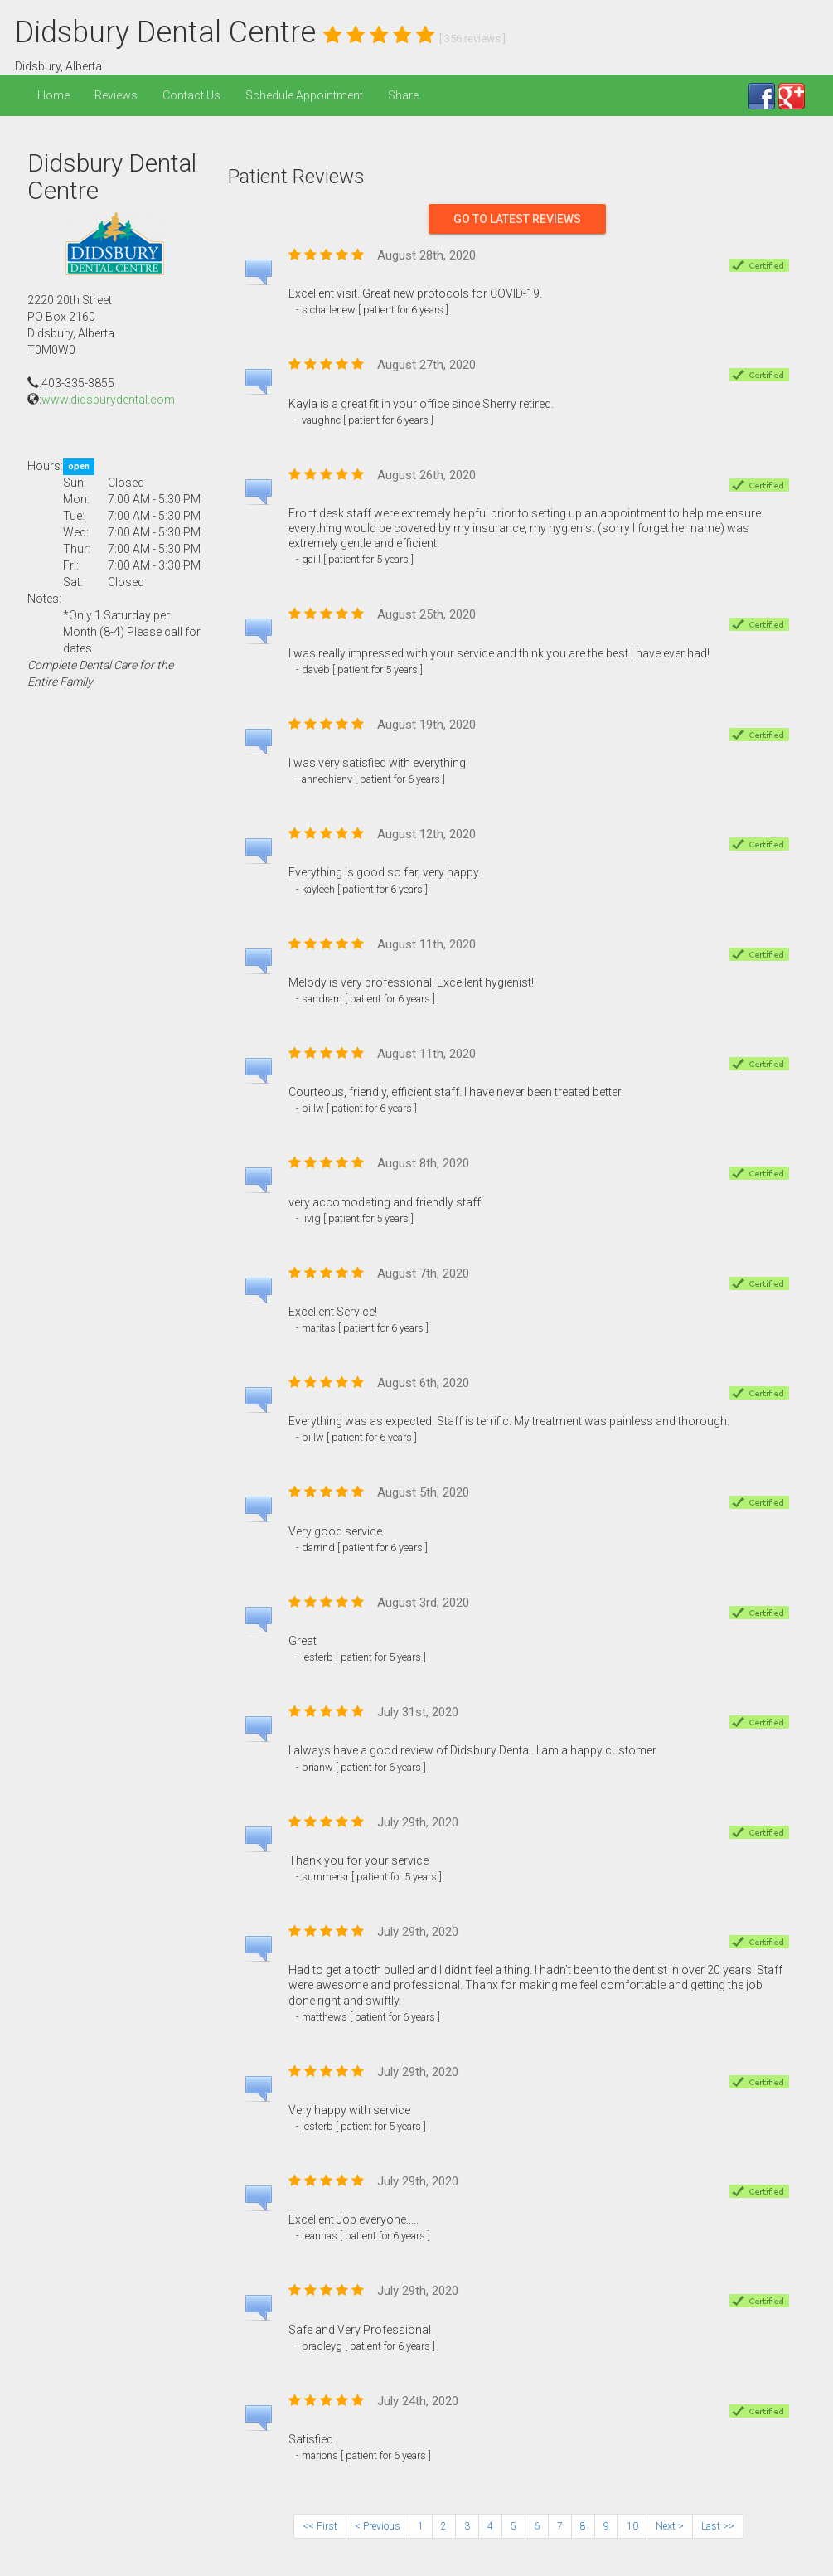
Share (403, 95)
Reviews (116, 95)
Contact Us (191, 95)
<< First (320, 2526)
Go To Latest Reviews (517, 219)
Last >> (717, 2526)
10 (632, 2526)
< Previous (377, 2526)
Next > (670, 2526)
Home (53, 95)
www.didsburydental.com (108, 399)
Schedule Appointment (304, 95)
